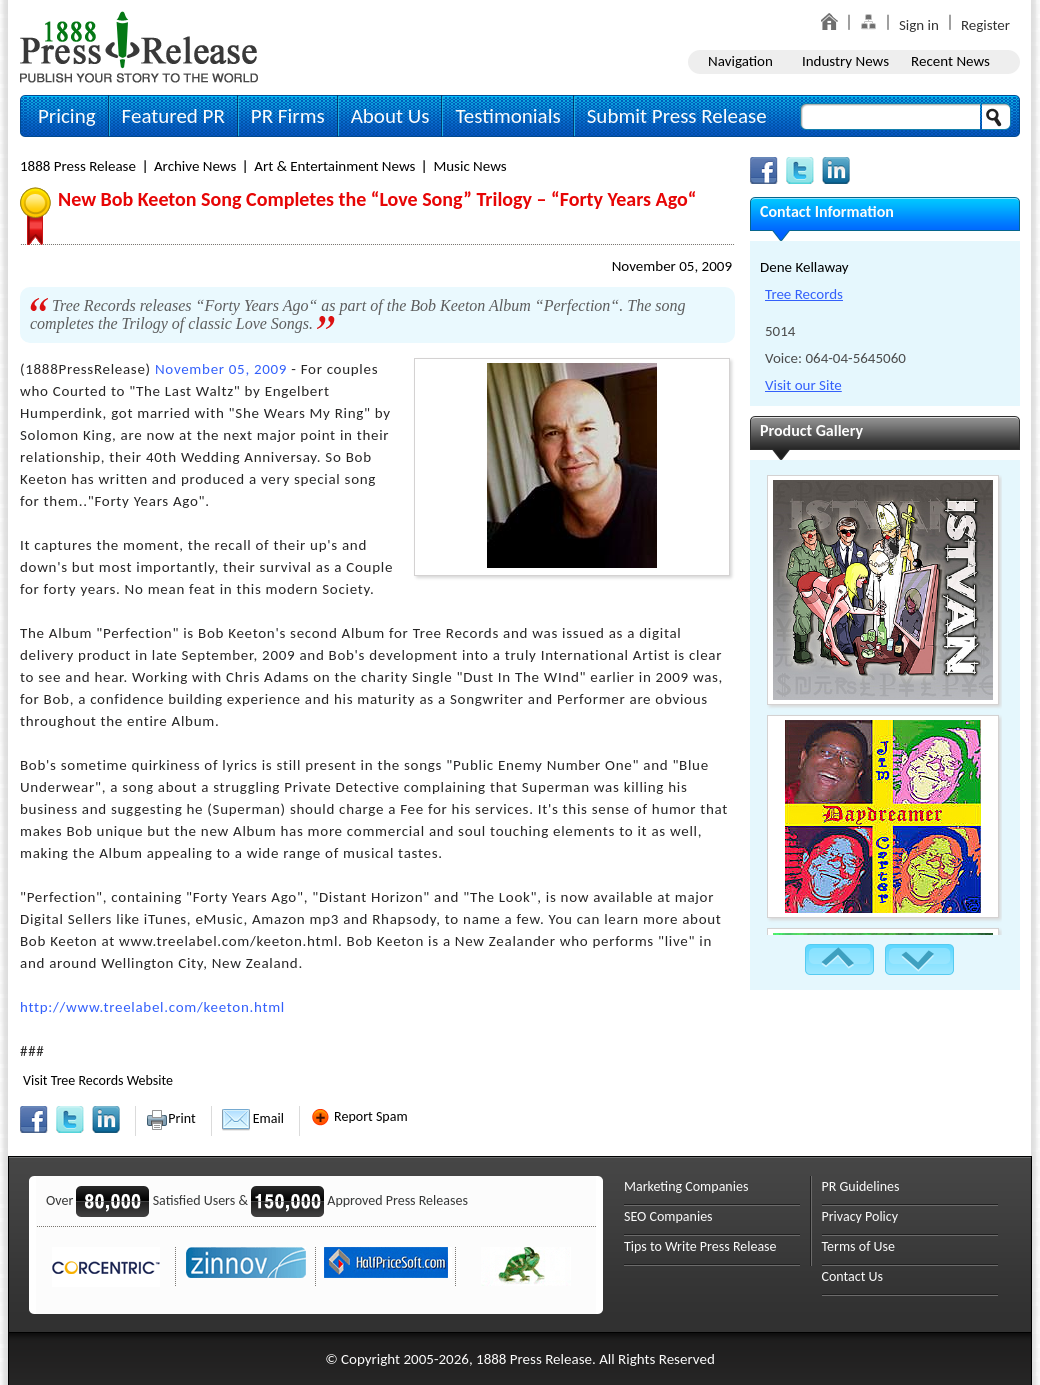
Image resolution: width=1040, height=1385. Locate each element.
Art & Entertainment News (334, 166)
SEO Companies (668, 1216)
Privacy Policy (860, 1216)
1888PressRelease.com (139, 46)
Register (985, 25)
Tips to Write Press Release (700, 1246)
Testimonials (507, 116)
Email (253, 1118)
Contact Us (853, 1276)
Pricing (67, 116)
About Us (390, 116)
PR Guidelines (861, 1186)
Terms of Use (859, 1246)
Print (170, 1118)
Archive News (195, 166)
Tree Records (804, 294)
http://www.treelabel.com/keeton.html (152, 1007)
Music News (469, 166)
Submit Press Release (677, 116)
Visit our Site (803, 385)
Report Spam (359, 1116)
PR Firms (288, 116)
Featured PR (173, 116)
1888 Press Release (78, 166)
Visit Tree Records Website (98, 1080)
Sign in (919, 25)
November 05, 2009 (672, 266)
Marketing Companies (686, 1186)
